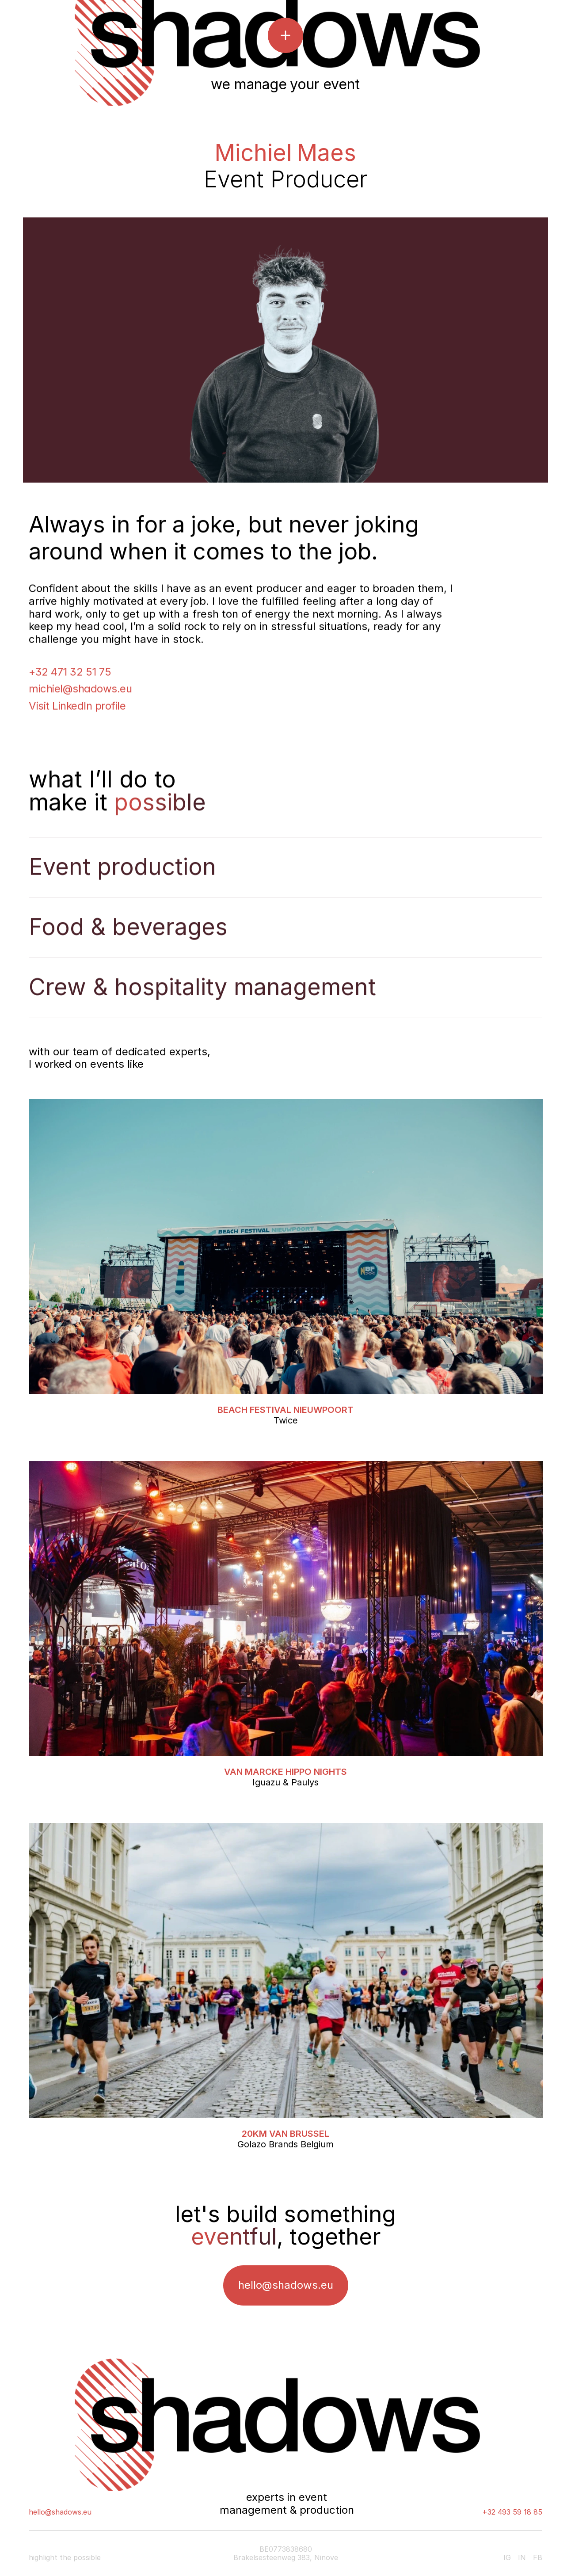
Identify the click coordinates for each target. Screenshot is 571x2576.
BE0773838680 (285, 2549)
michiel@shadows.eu (80, 690)
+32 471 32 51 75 (70, 673)
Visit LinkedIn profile (77, 707)
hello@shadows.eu (60, 2512)
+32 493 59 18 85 (512, 2512)
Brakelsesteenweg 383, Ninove (285, 2557)
